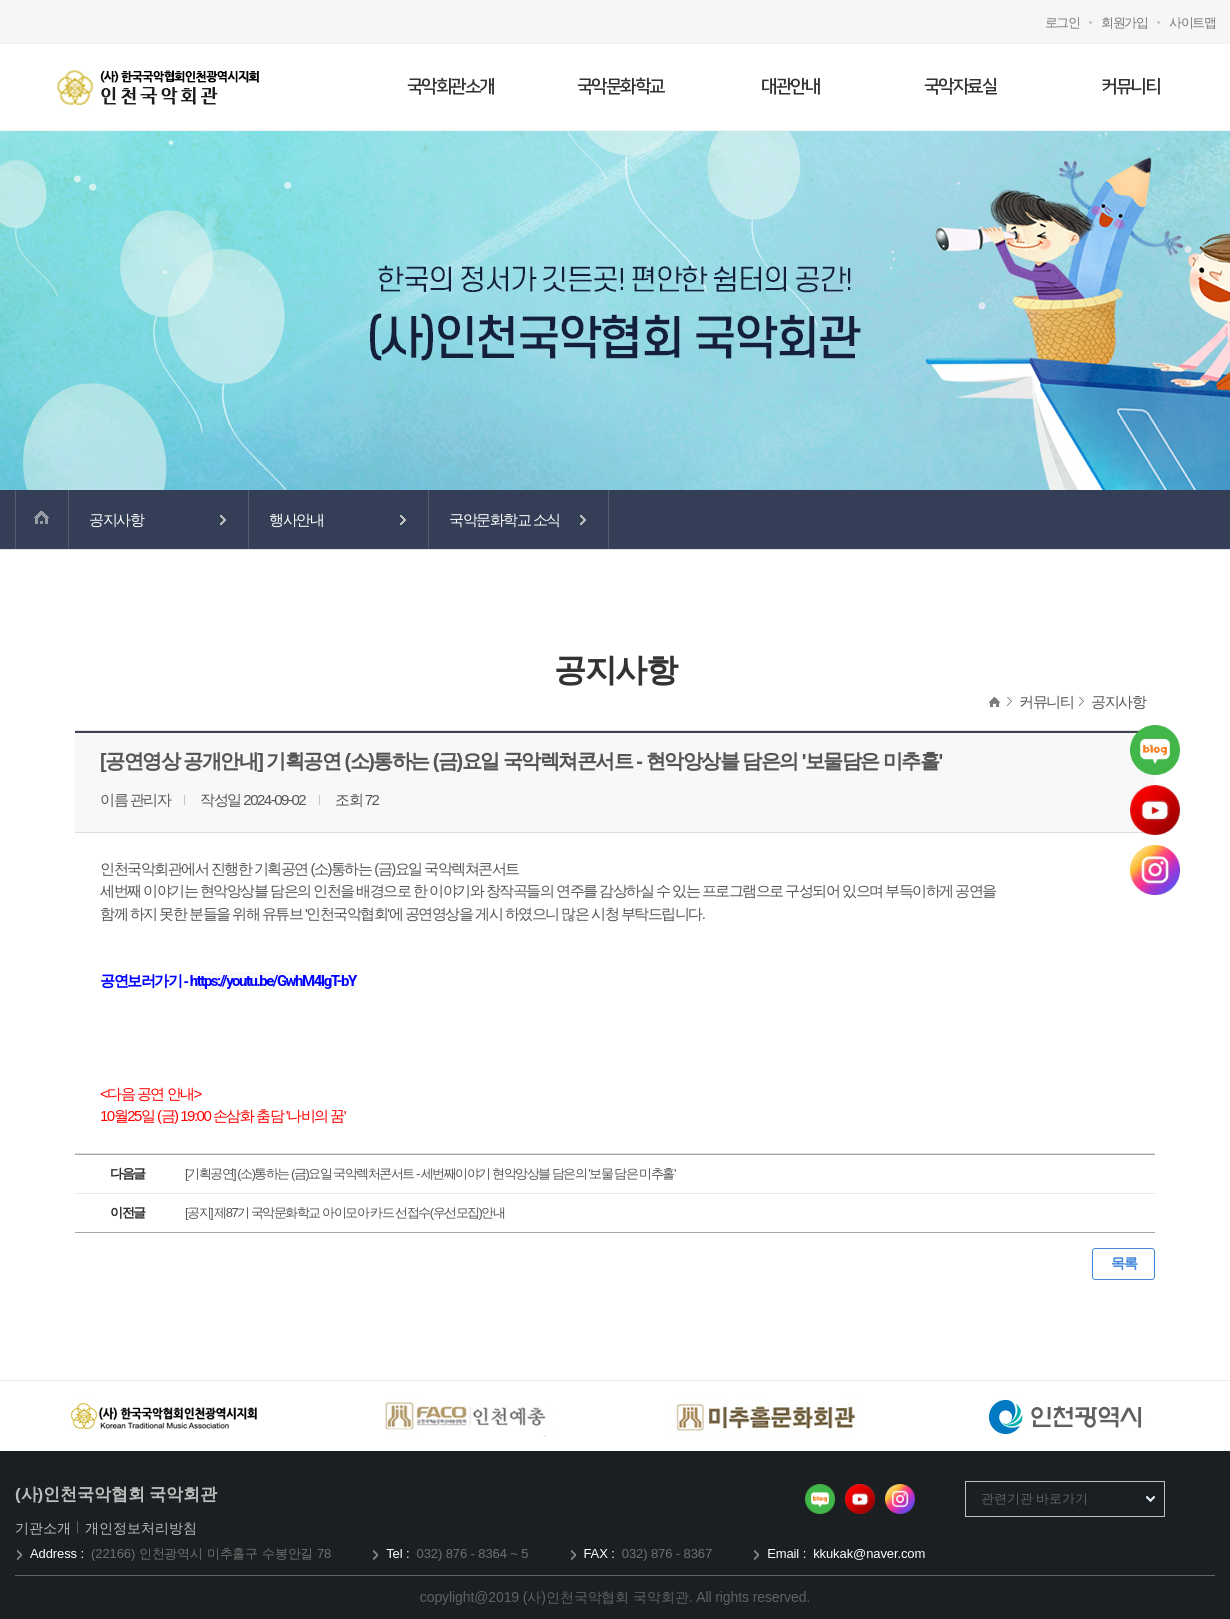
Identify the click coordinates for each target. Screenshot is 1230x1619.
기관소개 (44, 1528)
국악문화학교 (620, 87)
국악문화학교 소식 (504, 519)
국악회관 (157, 87)
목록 (1123, 1263)
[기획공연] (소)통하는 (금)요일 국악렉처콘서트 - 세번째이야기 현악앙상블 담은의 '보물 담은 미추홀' (430, 1173)
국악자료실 (960, 87)
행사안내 (296, 519)
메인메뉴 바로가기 (0, 0)
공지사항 (116, 519)
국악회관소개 (450, 87)
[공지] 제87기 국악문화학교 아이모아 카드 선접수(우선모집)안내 (344, 1212)
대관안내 (790, 87)
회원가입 (1124, 22)
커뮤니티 (1130, 87)
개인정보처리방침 (140, 1528)
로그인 (1062, 22)
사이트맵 (1192, 22)
